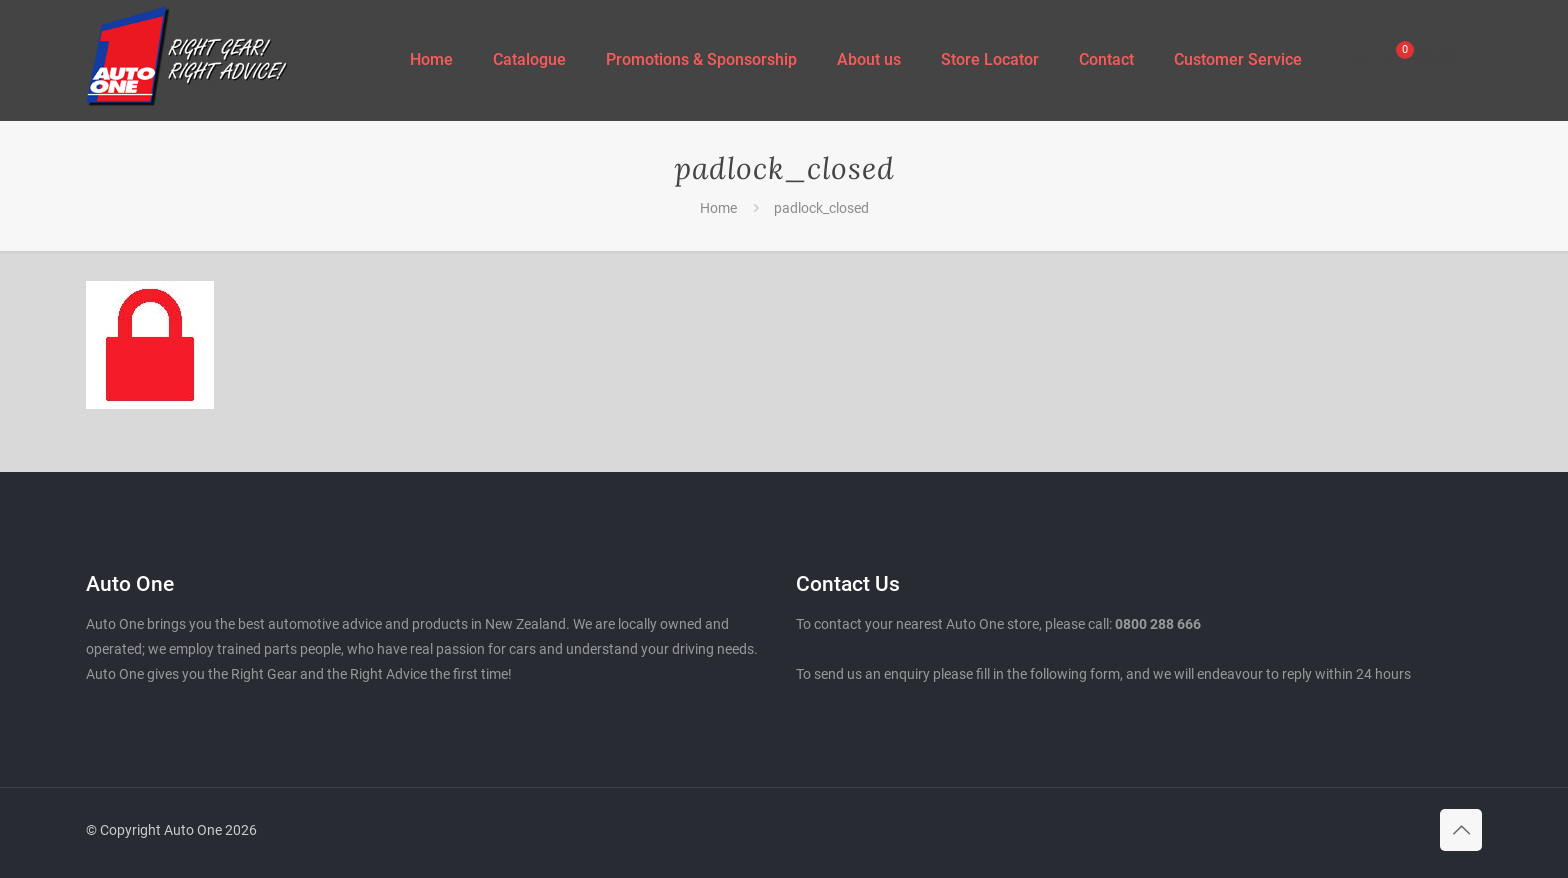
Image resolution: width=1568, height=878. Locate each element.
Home (718, 208)
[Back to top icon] (1461, 830)
